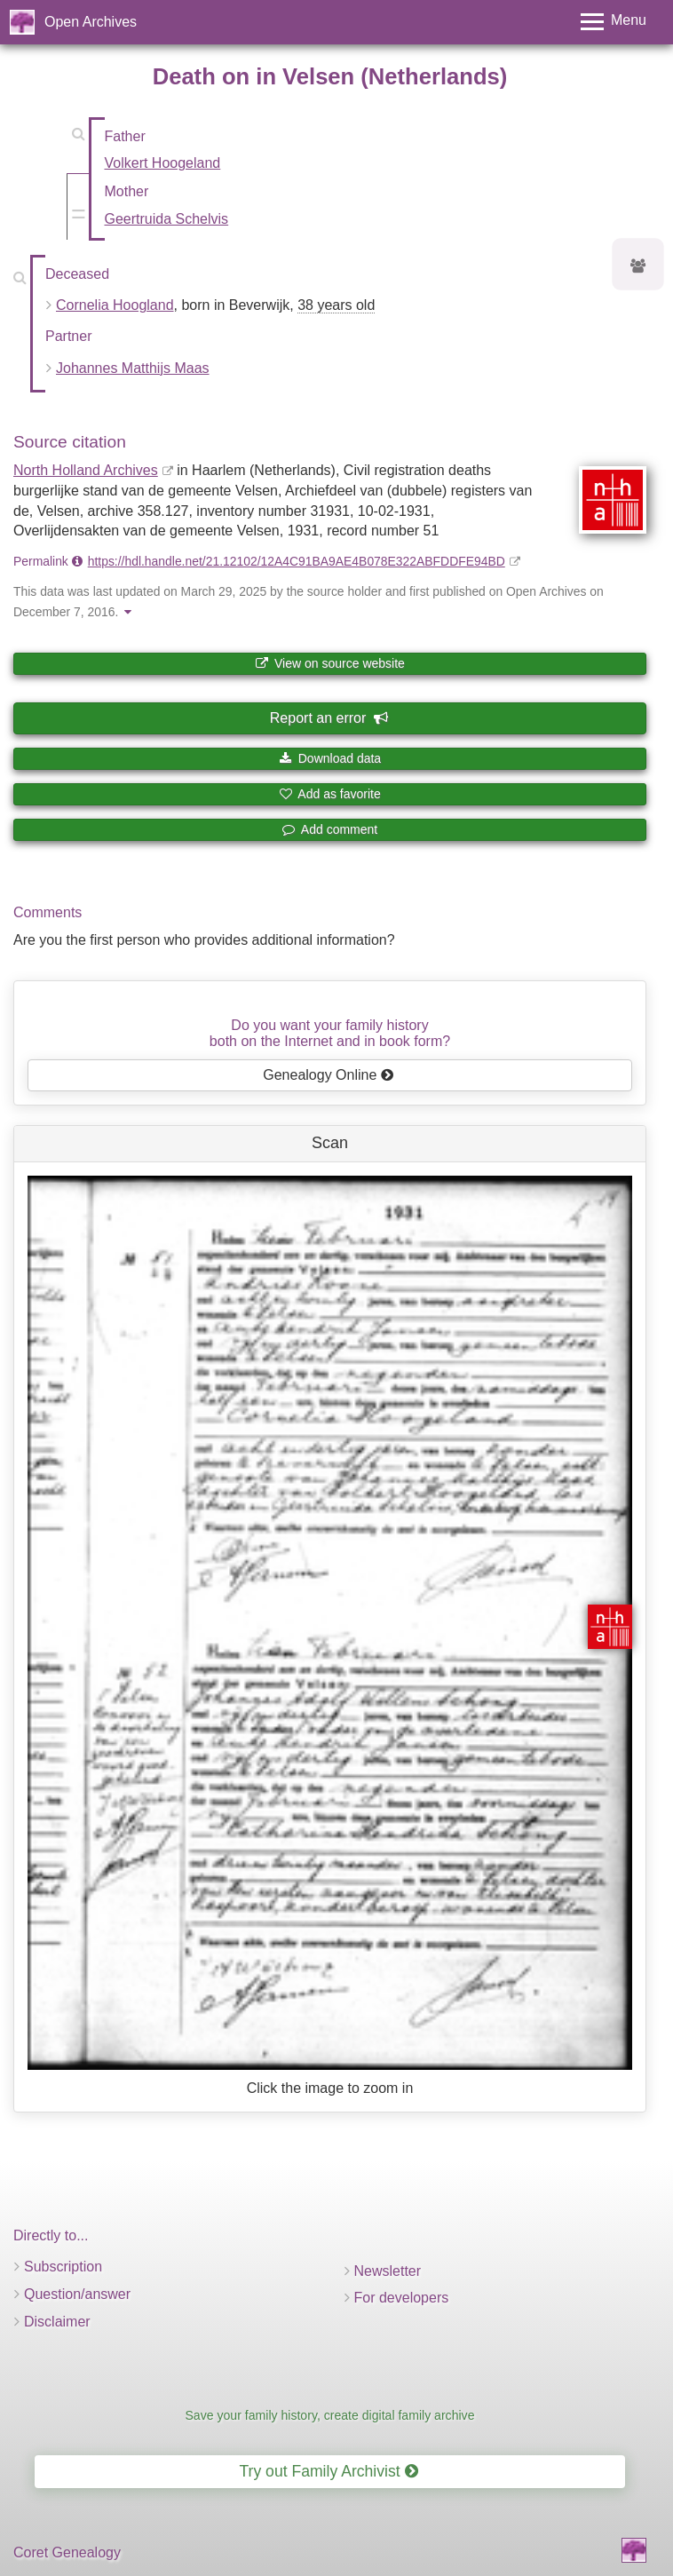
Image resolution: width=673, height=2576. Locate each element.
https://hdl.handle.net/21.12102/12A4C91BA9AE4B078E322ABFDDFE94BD (296, 561)
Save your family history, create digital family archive (329, 2415)
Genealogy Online (328, 1074)
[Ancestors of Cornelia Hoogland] (638, 267)
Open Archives (90, 21)
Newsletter (388, 2271)
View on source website (330, 663)
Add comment (330, 829)
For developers (401, 2297)
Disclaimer (57, 2321)
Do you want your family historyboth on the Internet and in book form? (330, 1033)
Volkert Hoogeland (163, 162)
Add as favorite (330, 794)
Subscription (63, 2266)
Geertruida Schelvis (167, 218)
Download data (330, 758)
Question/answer (77, 2294)
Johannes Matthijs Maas (133, 368)
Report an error (328, 717)
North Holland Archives (85, 470)
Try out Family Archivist (328, 2471)
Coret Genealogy (67, 2552)
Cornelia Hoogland (115, 305)
